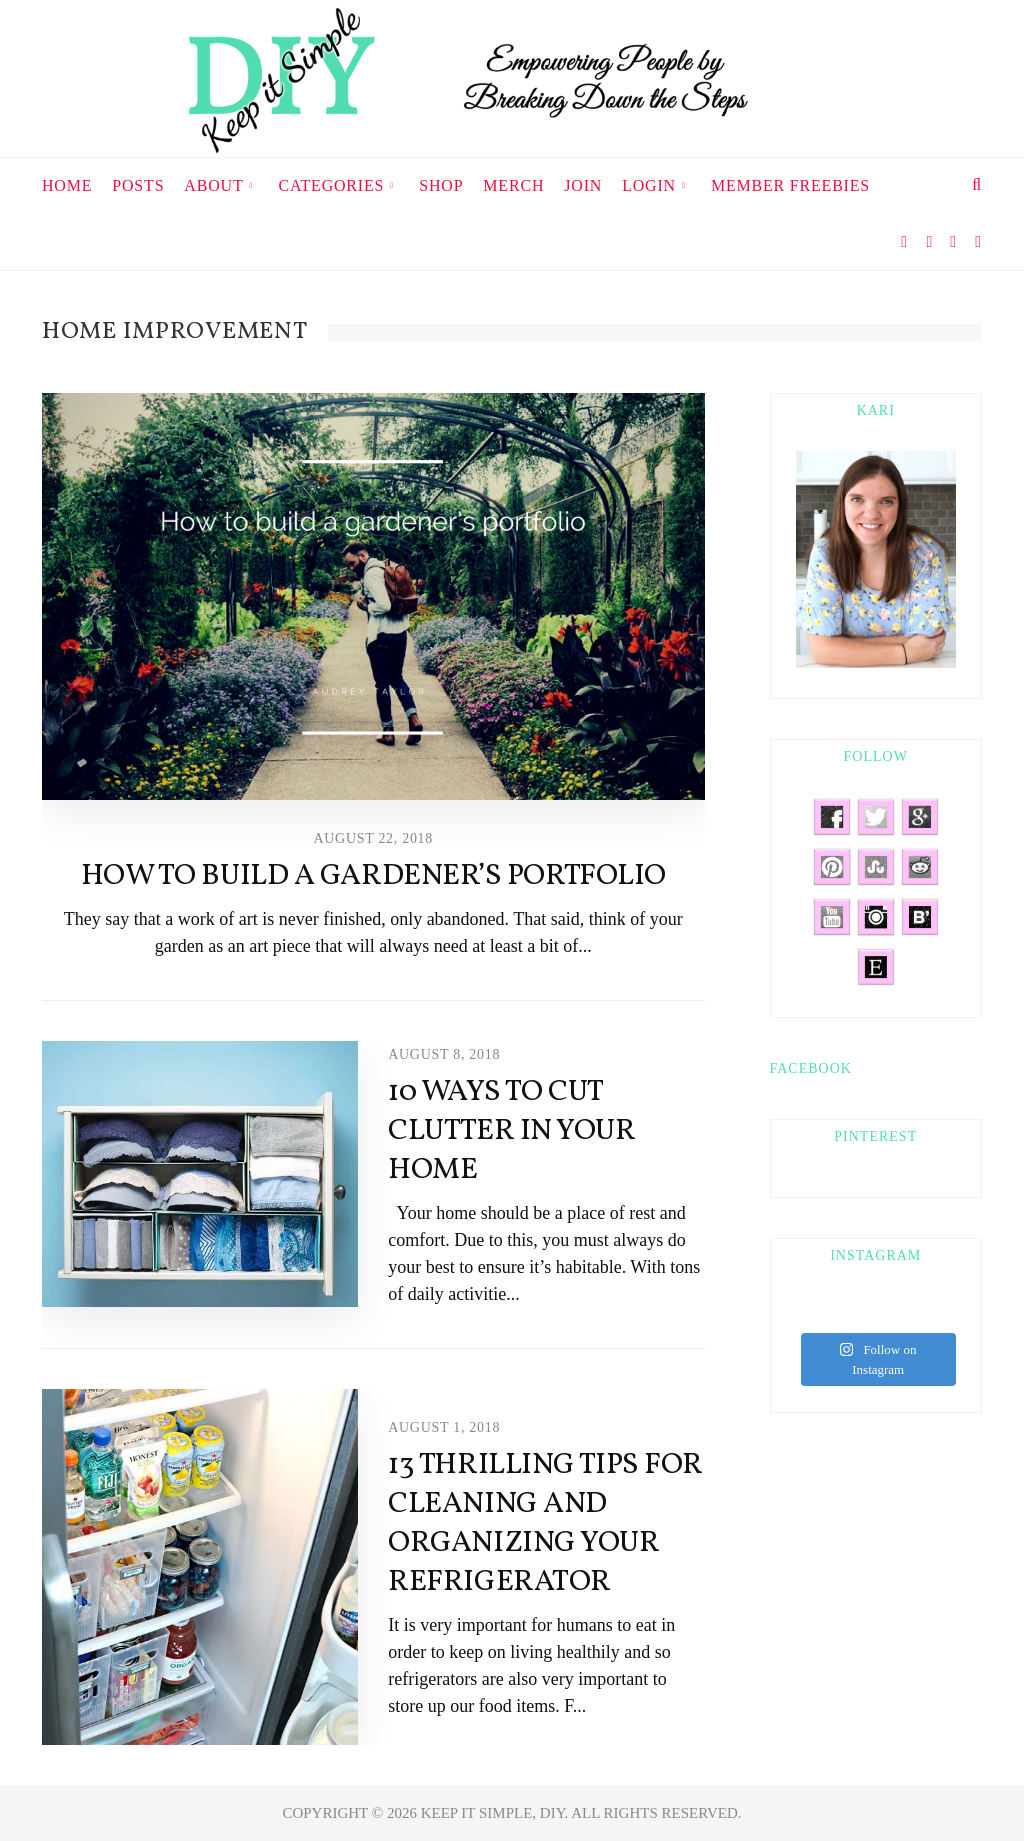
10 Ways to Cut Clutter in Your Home (511, 1131)
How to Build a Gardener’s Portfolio (373, 876)
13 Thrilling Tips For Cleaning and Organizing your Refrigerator (545, 1523)
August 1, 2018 (444, 1427)
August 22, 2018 (373, 838)
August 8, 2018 (444, 1054)
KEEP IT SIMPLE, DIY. (496, 1813)
